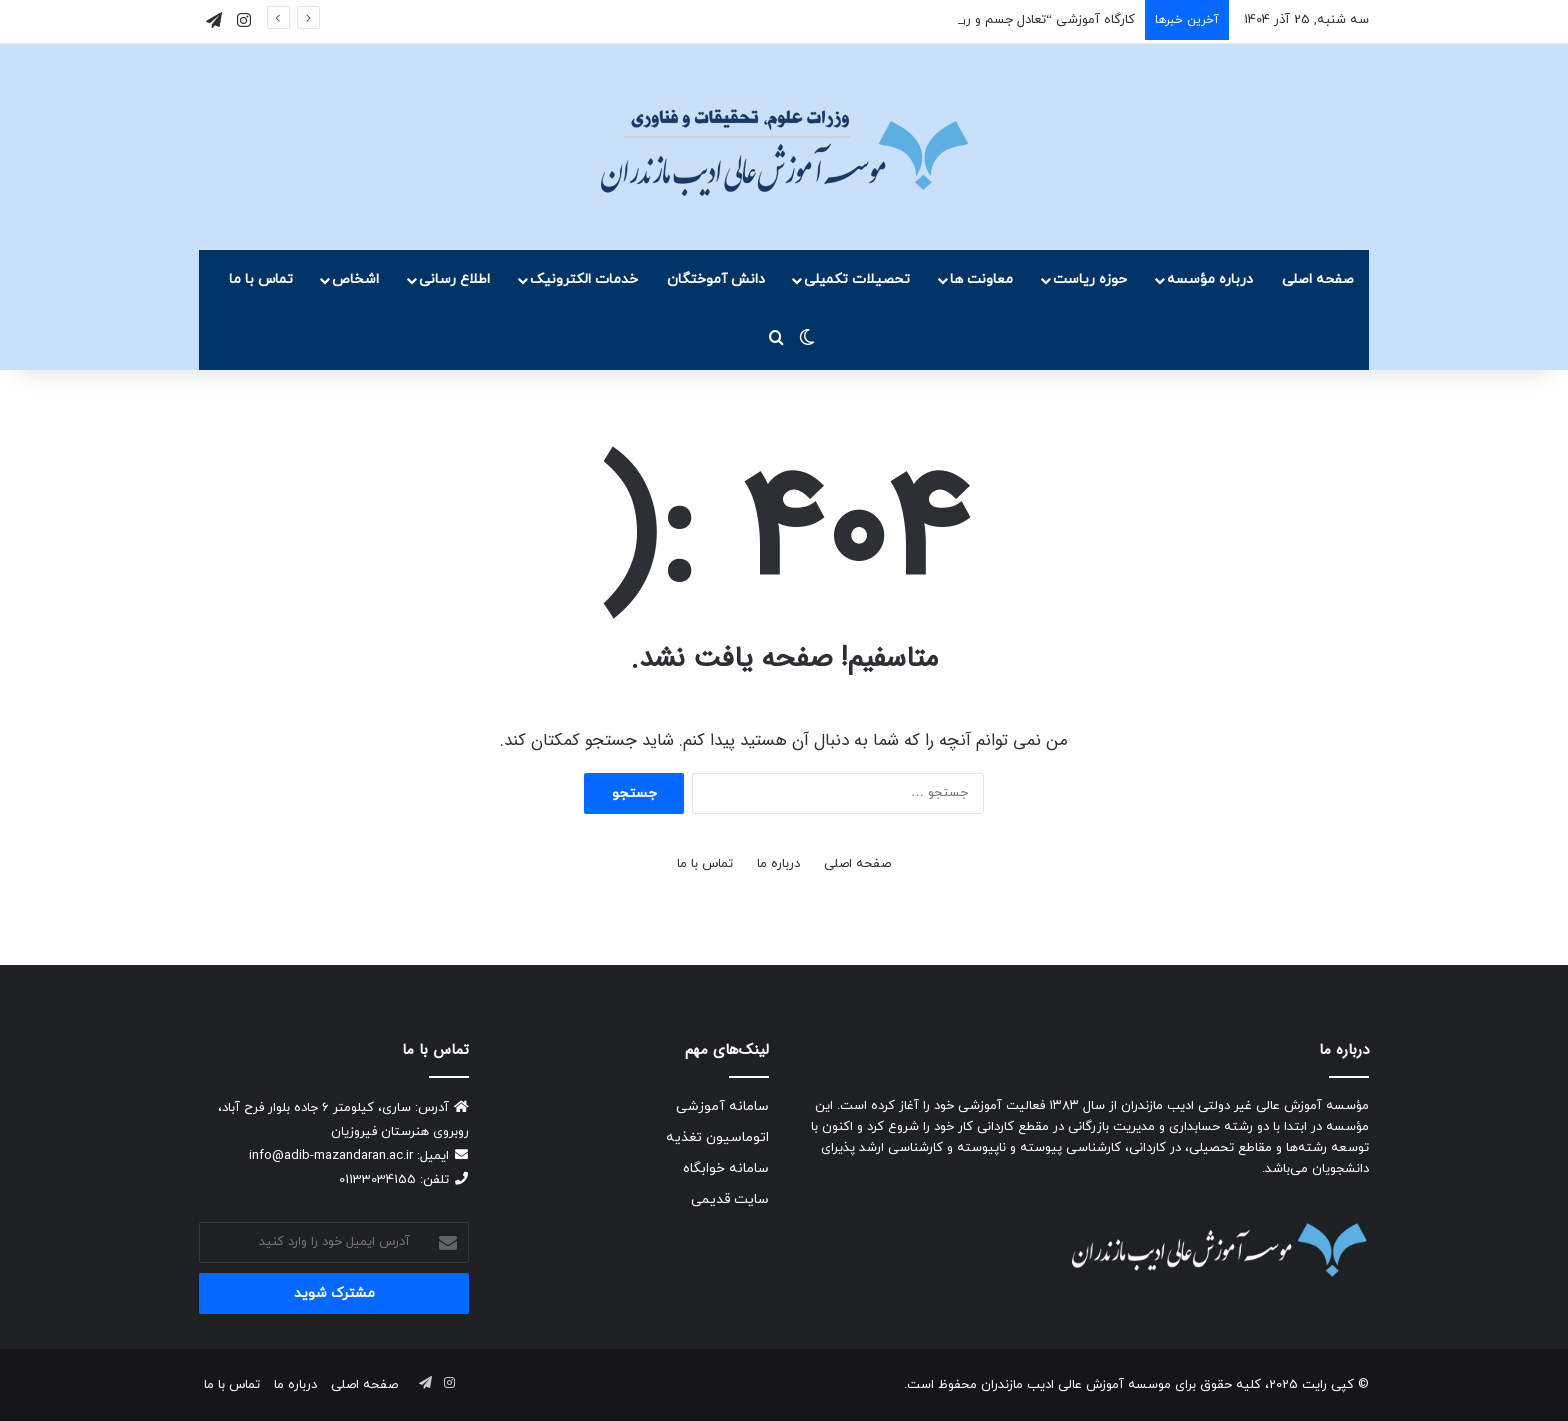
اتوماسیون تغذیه (717, 1137)
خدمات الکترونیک (584, 279)
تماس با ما (261, 279)
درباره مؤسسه (1210, 279)
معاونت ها (981, 279)
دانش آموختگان (716, 279)
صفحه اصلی (1318, 279)
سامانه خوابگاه (726, 1168)
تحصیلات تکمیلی (857, 279)
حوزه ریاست (1090, 279)
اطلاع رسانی (454, 279)
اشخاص (355, 279)
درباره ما (778, 864)
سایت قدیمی (730, 1199)
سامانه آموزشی (722, 1106)
